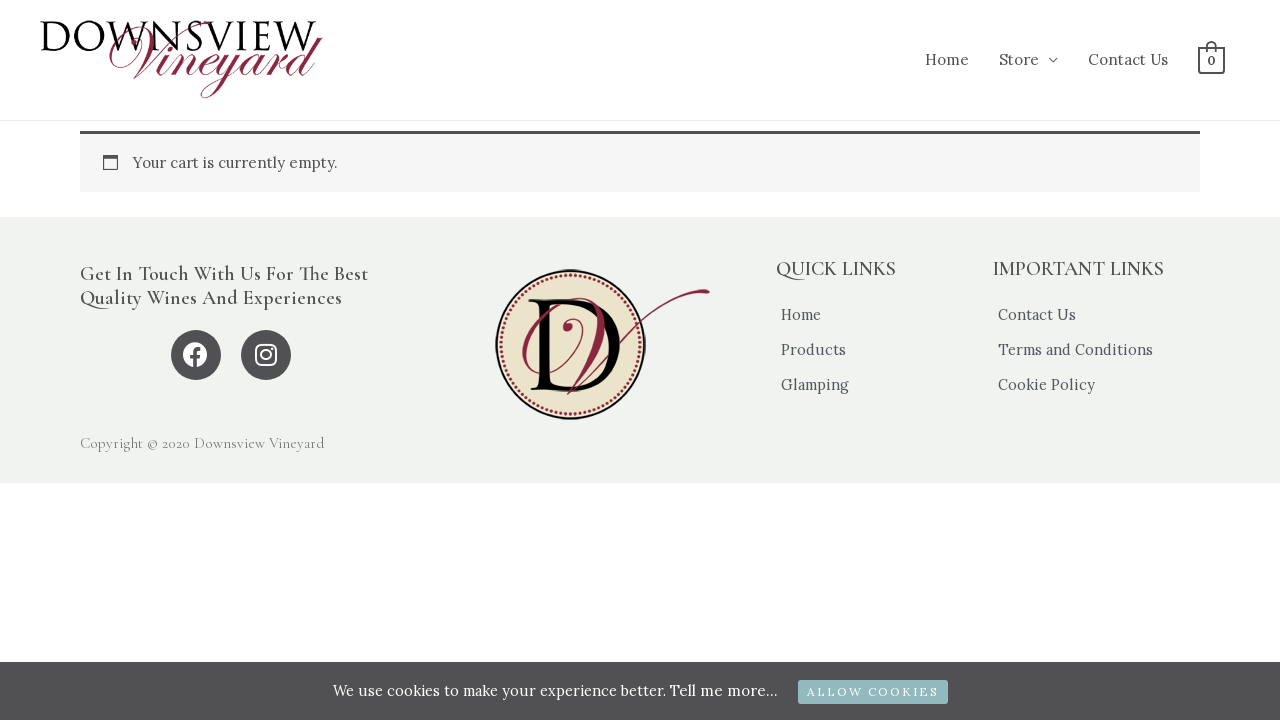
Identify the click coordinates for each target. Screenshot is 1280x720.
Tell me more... (730, 690)
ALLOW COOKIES (879, 691)
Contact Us (1128, 59)
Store (1019, 59)
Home (947, 59)
